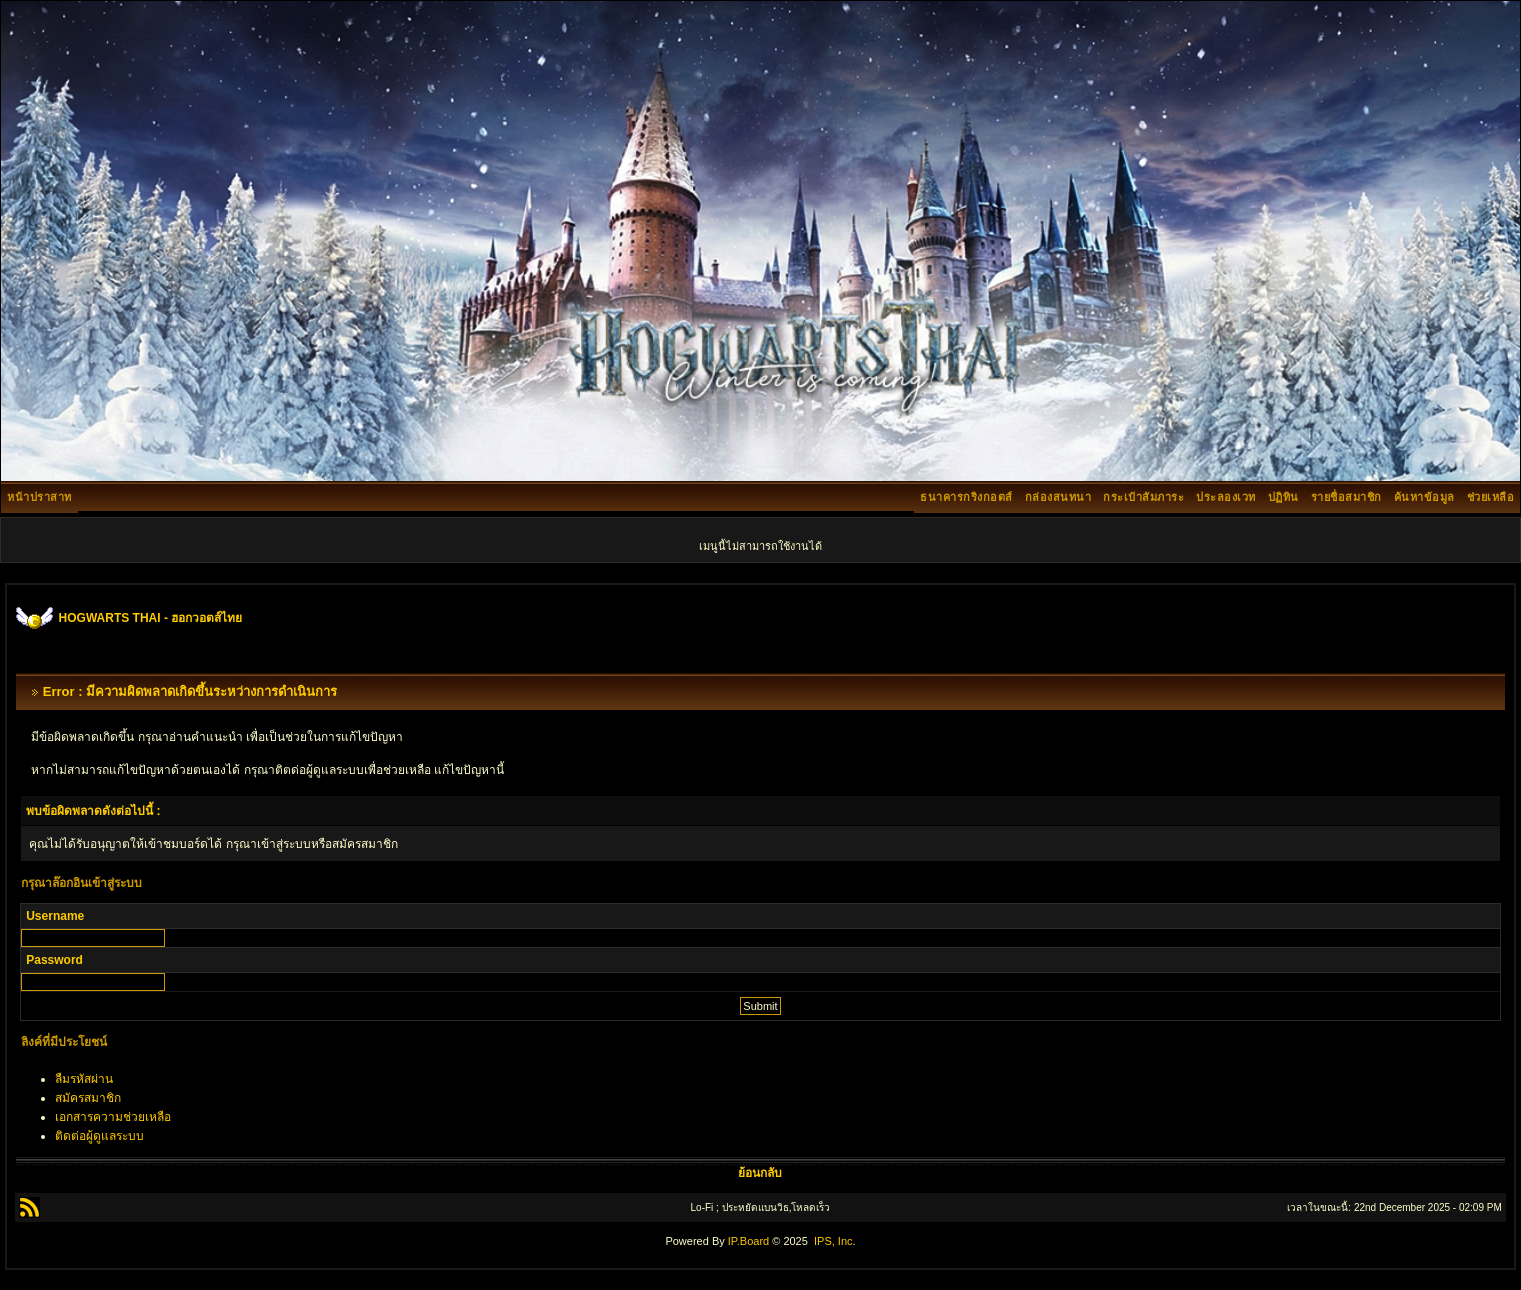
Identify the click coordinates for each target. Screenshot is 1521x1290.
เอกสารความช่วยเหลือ (113, 1117)
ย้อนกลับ (760, 1173)
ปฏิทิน (1283, 497)
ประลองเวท (1226, 497)
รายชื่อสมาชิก (1346, 497)
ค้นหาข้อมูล (1424, 497)
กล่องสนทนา (1058, 497)
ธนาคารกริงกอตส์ (966, 497)
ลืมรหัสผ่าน (84, 1079)
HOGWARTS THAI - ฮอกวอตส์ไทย (151, 618)
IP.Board (748, 1241)
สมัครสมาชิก (88, 1098)
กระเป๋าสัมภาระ (1143, 497)
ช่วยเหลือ (1491, 497)
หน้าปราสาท (39, 497)
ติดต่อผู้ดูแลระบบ (99, 1136)
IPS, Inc (833, 1241)
